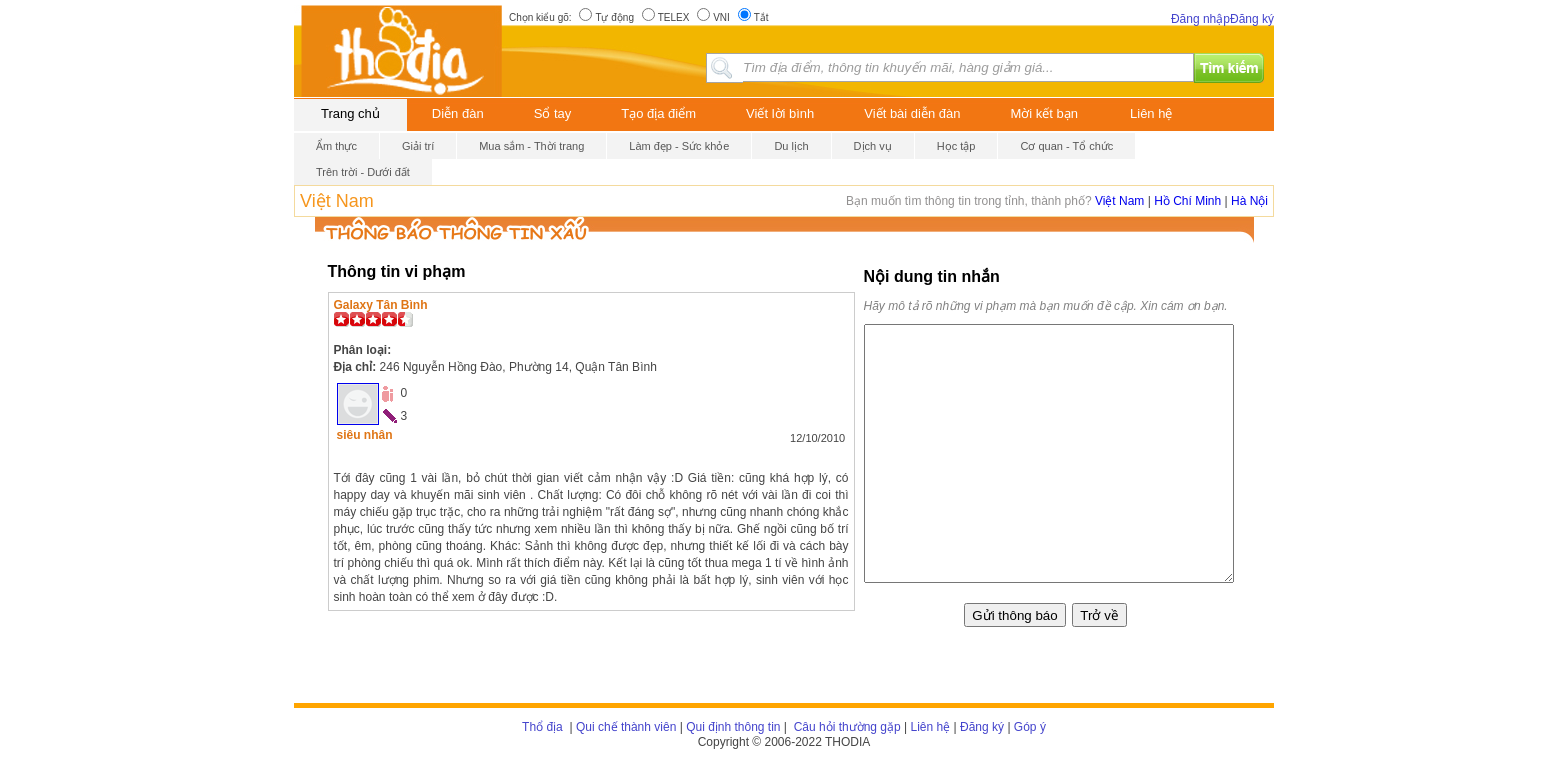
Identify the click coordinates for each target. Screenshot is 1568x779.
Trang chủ (350, 113)
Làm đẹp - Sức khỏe (679, 146)
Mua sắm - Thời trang (531, 146)
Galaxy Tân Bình (381, 305)
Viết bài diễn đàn (912, 113)
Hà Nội (1249, 201)
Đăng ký (1252, 19)
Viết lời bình (780, 113)
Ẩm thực (336, 146)
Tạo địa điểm (658, 113)
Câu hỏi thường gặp (845, 727)
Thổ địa (542, 727)
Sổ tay (553, 113)
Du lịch (791, 146)
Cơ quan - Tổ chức (1066, 146)
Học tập (956, 146)
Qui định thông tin (733, 727)
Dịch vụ (873, 146)
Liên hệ (1151, 113)
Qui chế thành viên (626, 727)
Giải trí (418, 146)
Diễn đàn (458, 113)
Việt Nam (337, 201)
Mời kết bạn (1045, 113)
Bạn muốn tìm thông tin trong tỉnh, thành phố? (970, 201)
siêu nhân (365, 435)
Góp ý (1030, 727)
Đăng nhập (1200, 19)
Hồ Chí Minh (1187, 201)
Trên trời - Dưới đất (363, 172)
